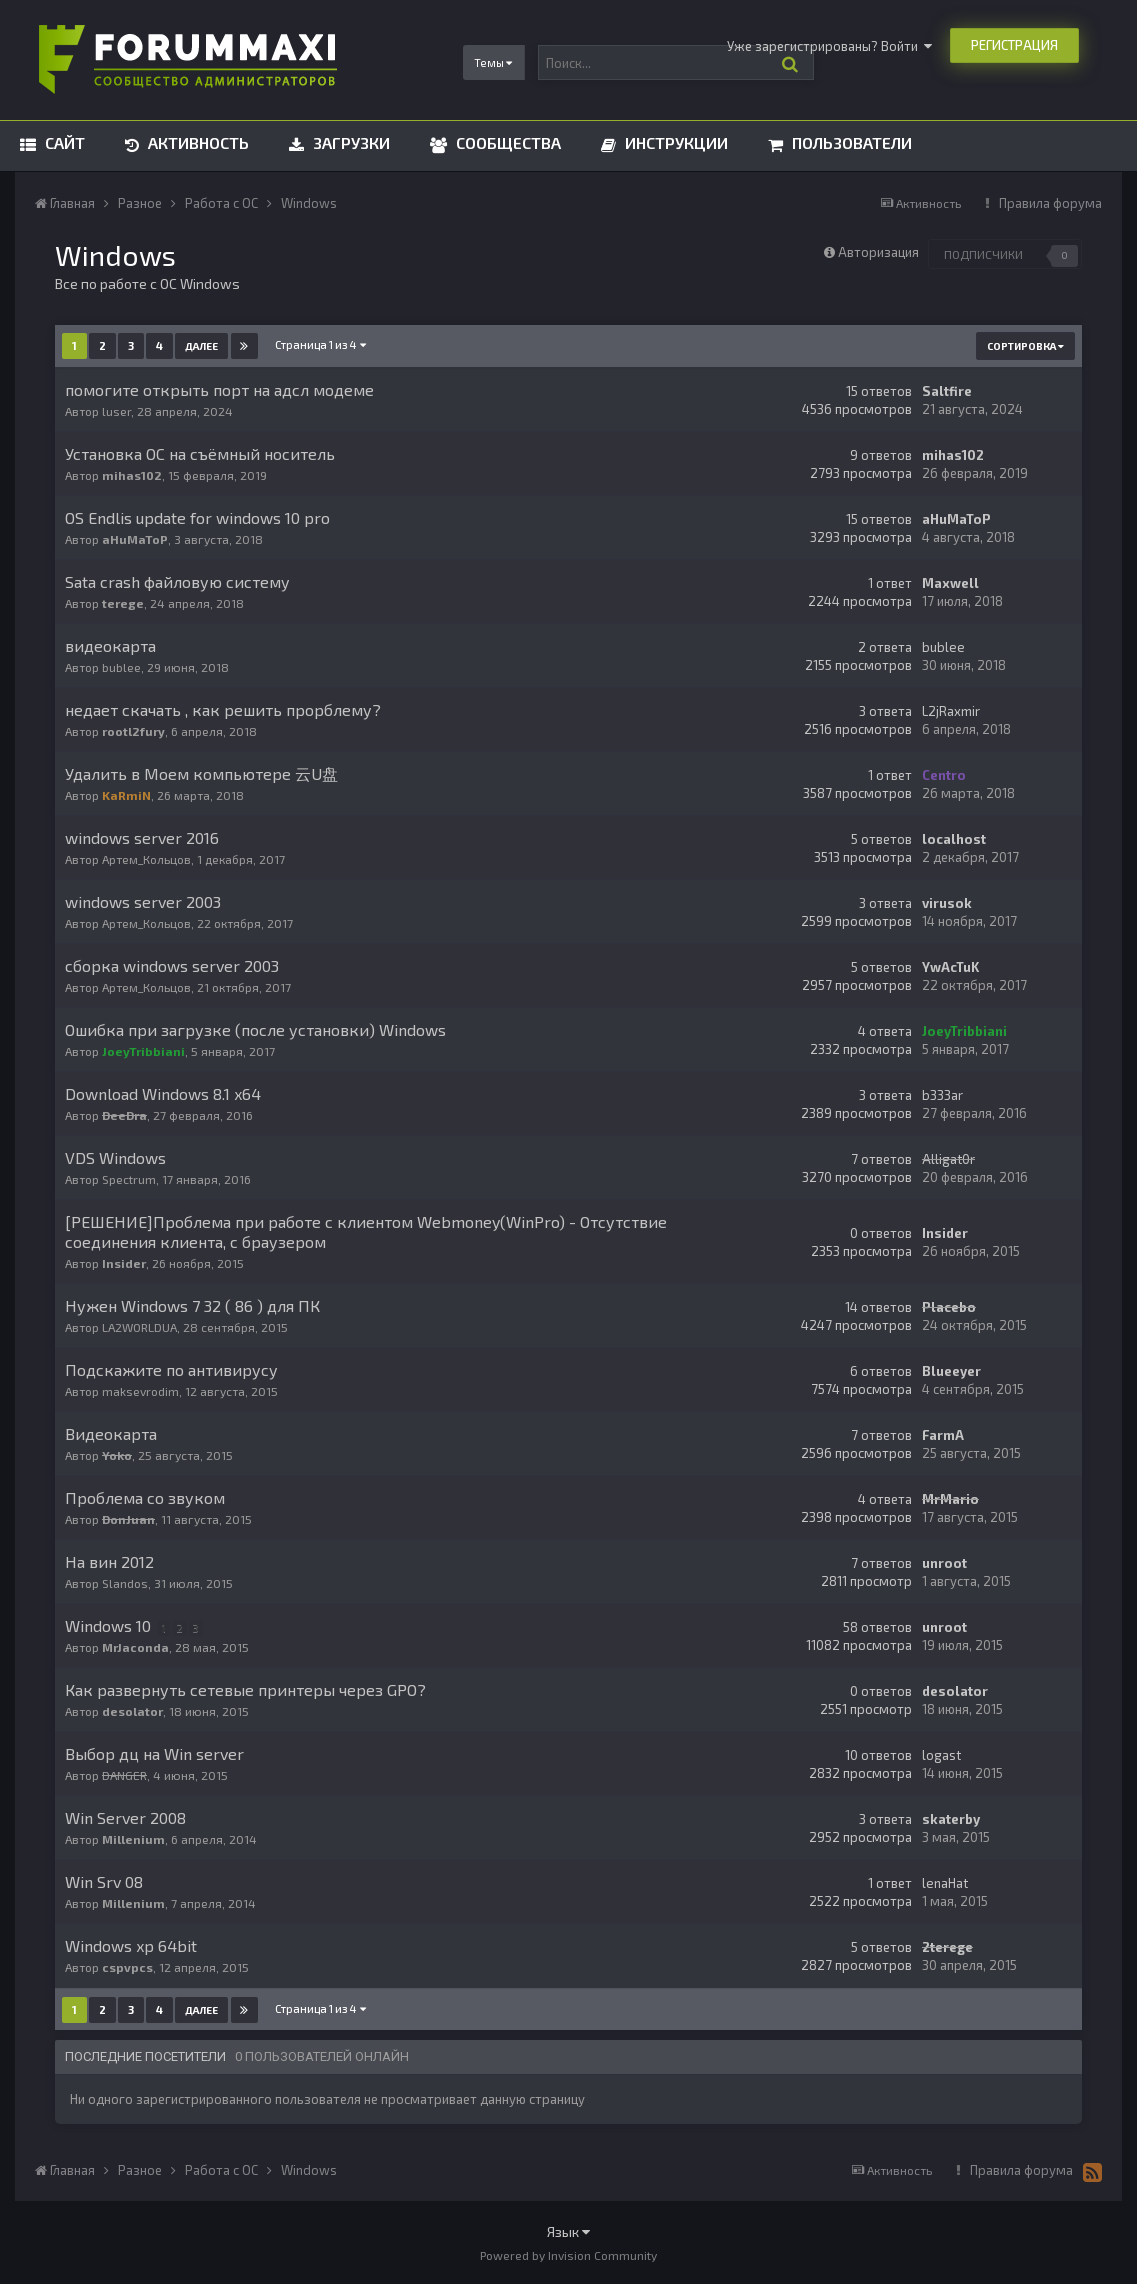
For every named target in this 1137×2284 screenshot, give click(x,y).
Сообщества (506, 142)
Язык (568, 2231)
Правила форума (1050, 203)
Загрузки (349, 142)
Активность (196, 142)
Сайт (63, 142)
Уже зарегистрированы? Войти (829, 46)
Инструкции (674, 142)
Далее (201, 346)
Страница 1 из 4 (320, 344)
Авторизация (878, 252)
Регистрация (1014, 45)
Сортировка (1025, 346)
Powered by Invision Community (568, 2255)
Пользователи (850, 142)
